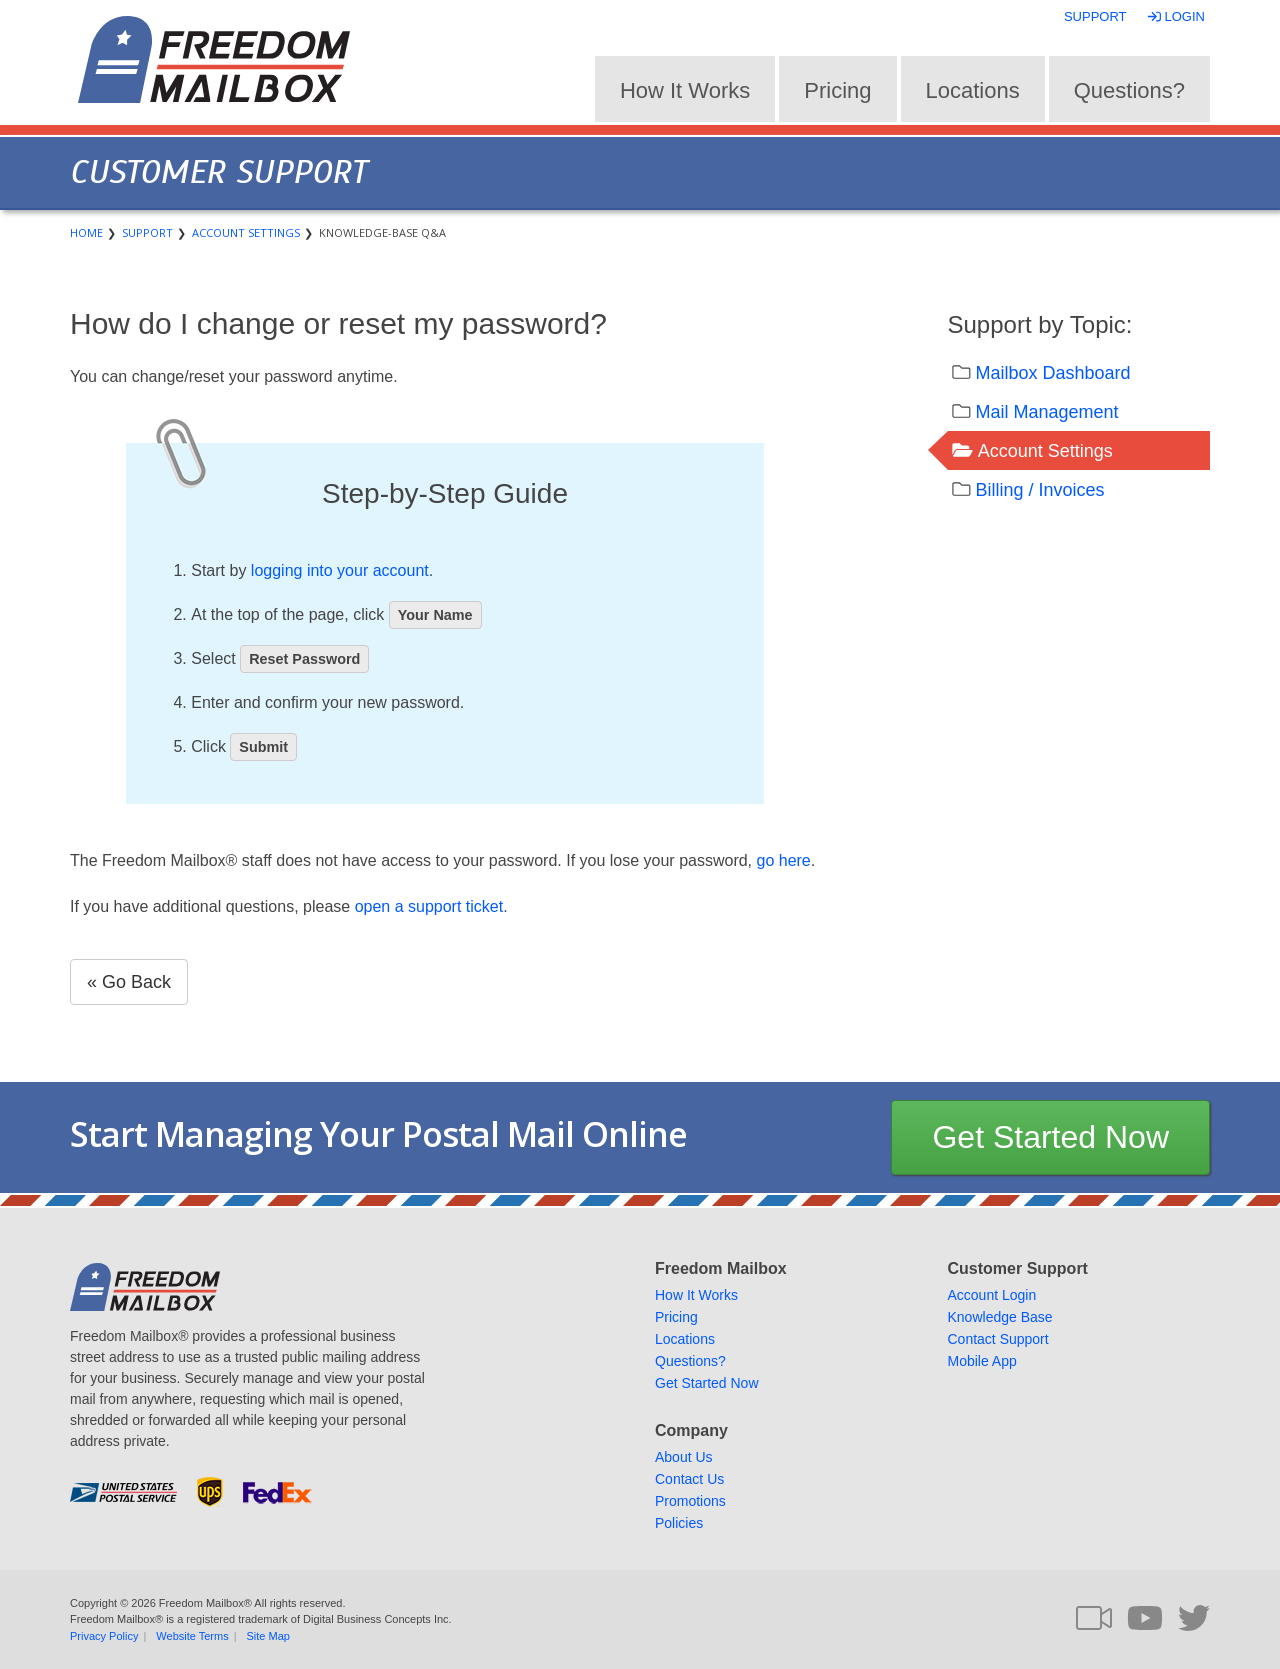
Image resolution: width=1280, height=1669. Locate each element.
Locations (973, 90)
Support (1095, 16)
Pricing (837, 90)
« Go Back (129, 982)
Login (1178, 16)
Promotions (690, 1501)
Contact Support (998, 1339)
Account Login (992, 1295)
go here (784, 860)
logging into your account (340, 570)
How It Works (685, 90)
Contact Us (689, 1479)
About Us (684, 1457)
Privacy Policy (104, 1636)
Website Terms (192, 1636)
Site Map (268, 1636)
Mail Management (1047, 412)
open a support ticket (429, 906)
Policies (679, 1523)
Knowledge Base (1000, 1317)
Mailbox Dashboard (1053, 373)
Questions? (1129, 90)
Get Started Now (1050, 1137)
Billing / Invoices (1040, 490)
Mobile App (982, 1361)
